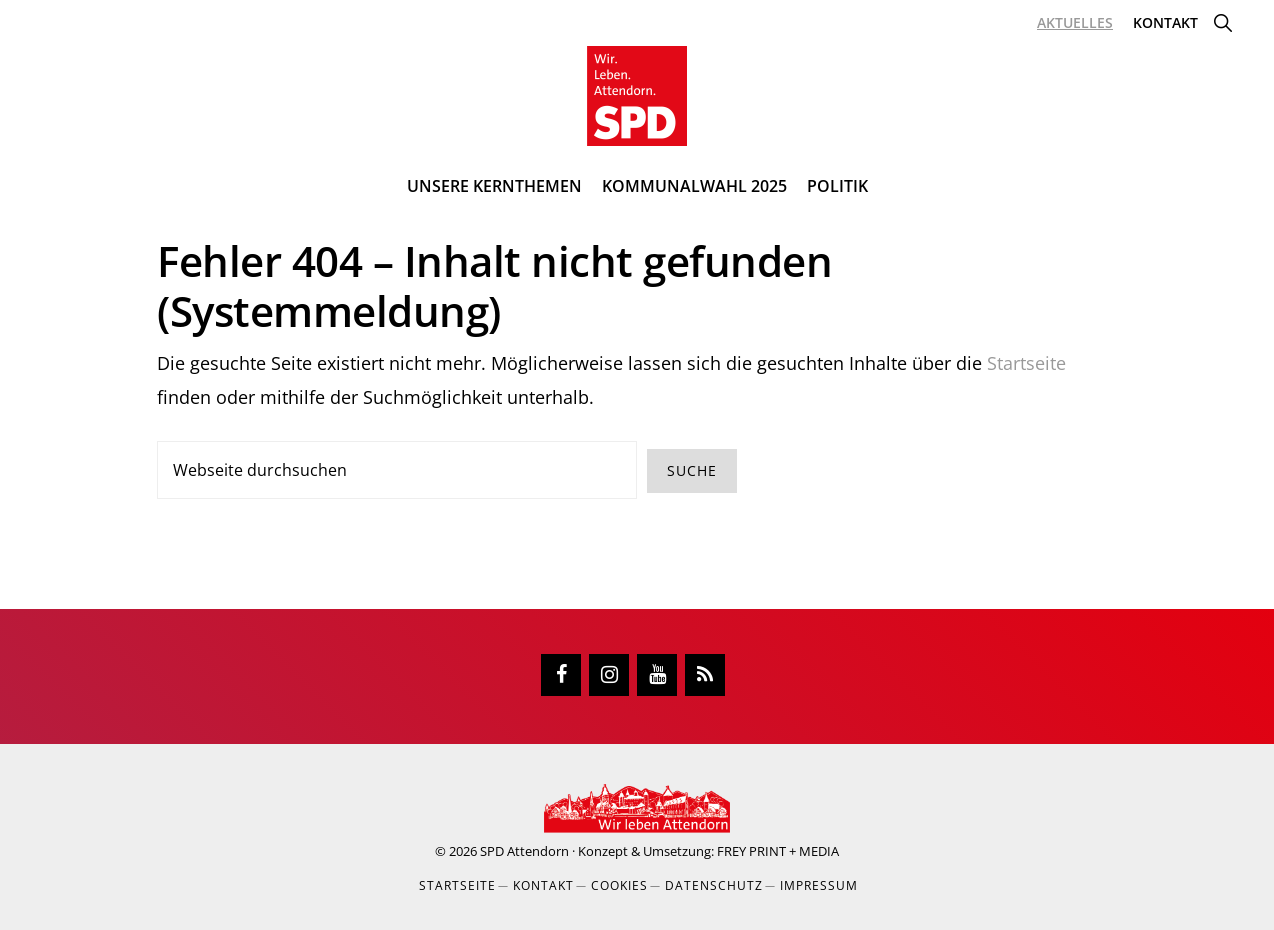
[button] (1222, 23)
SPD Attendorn (524, 851)
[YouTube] (657, 675)
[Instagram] (609, 675)
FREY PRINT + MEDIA (778, 851)
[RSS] (705, 675)
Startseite (1026, 363)
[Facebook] (561, 675)
